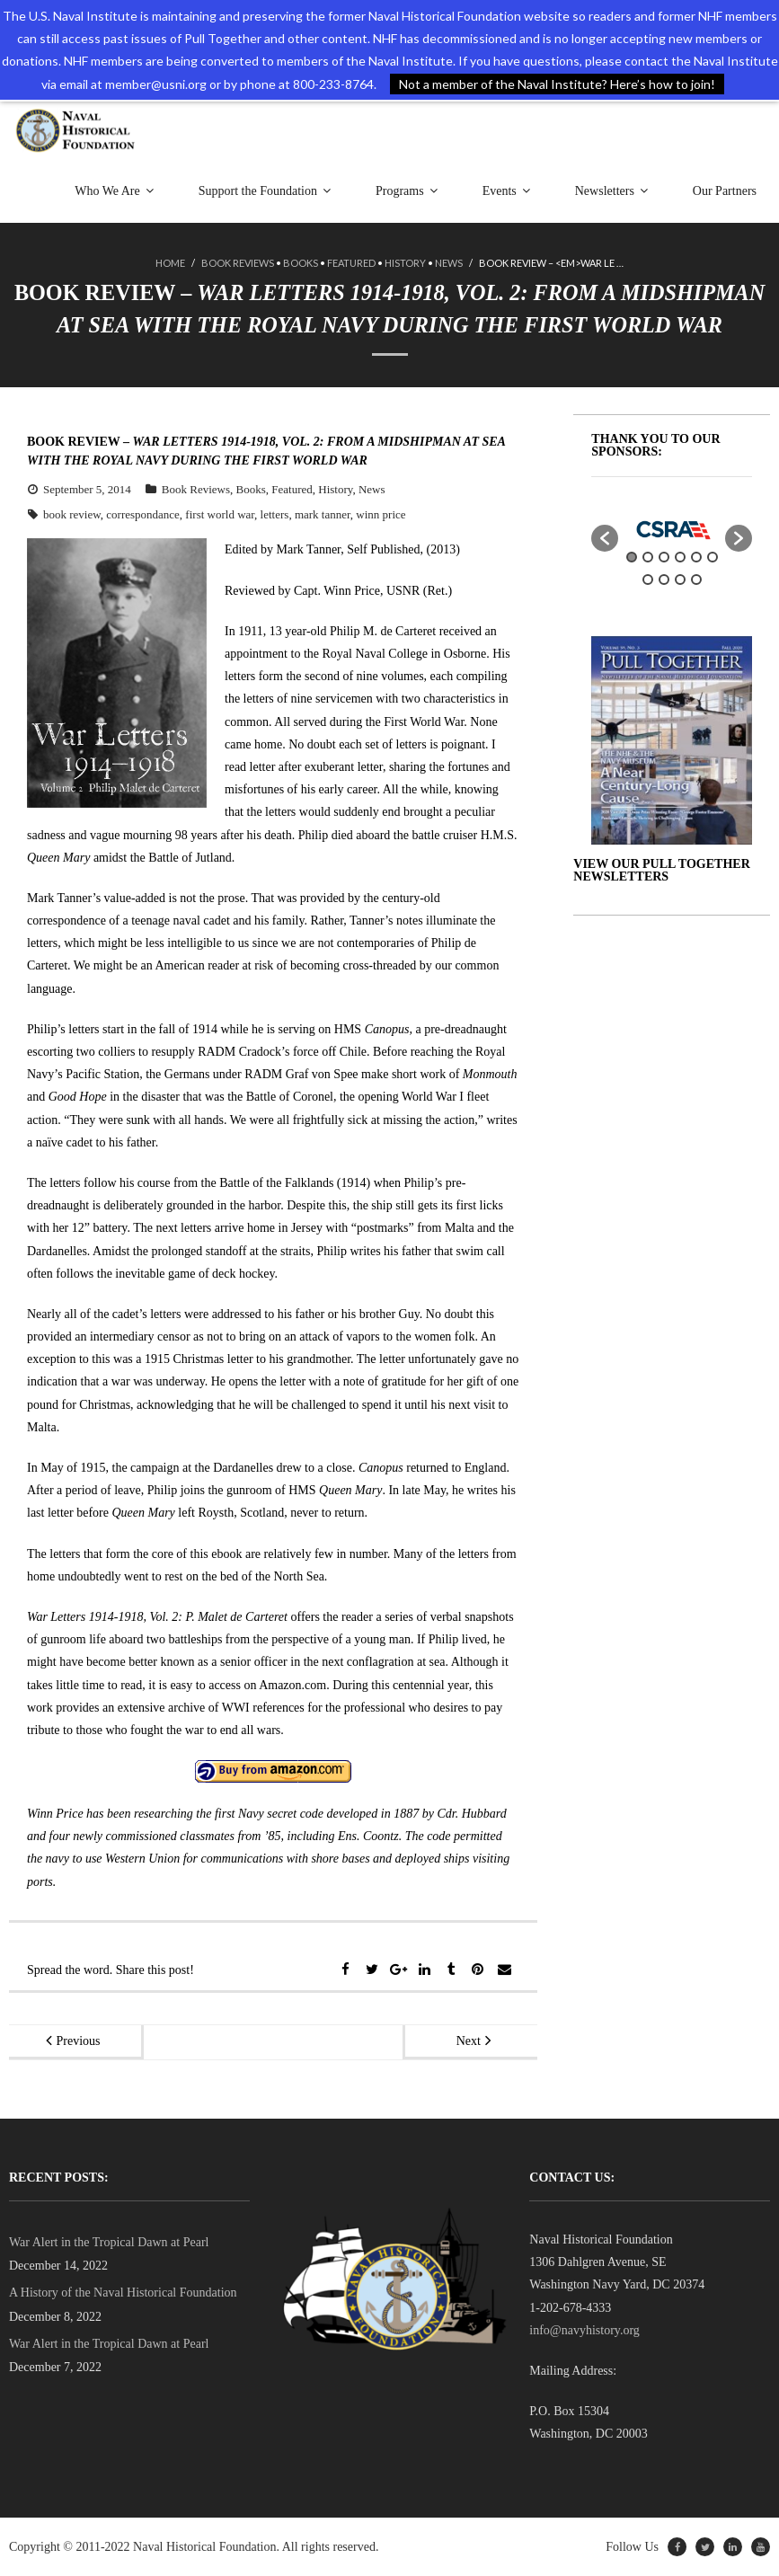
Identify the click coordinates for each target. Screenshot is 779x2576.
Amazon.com (292, 1684)
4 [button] (680, 557)
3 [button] (664, 557)
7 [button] (647, 579)
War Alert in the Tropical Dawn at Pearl (108, 2242)
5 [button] (696, 557)
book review (72, 514)
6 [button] (712, 557)
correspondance (143, 514)
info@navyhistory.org (584, 2330)
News (449, 264)
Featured (351, 264)
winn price (380, 514)
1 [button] (631, 557)
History (405, 264)
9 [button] (680, 579)
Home (170, 264)
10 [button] (696, 579)
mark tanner (322, 514)
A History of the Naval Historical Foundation (123, 2292)
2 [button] (647, 557)
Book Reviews (237, 264)
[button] (604, 538)
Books (300, 264)
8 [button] (664, 579)
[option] (672, 528)
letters (275, 514)
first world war (219, 514)
